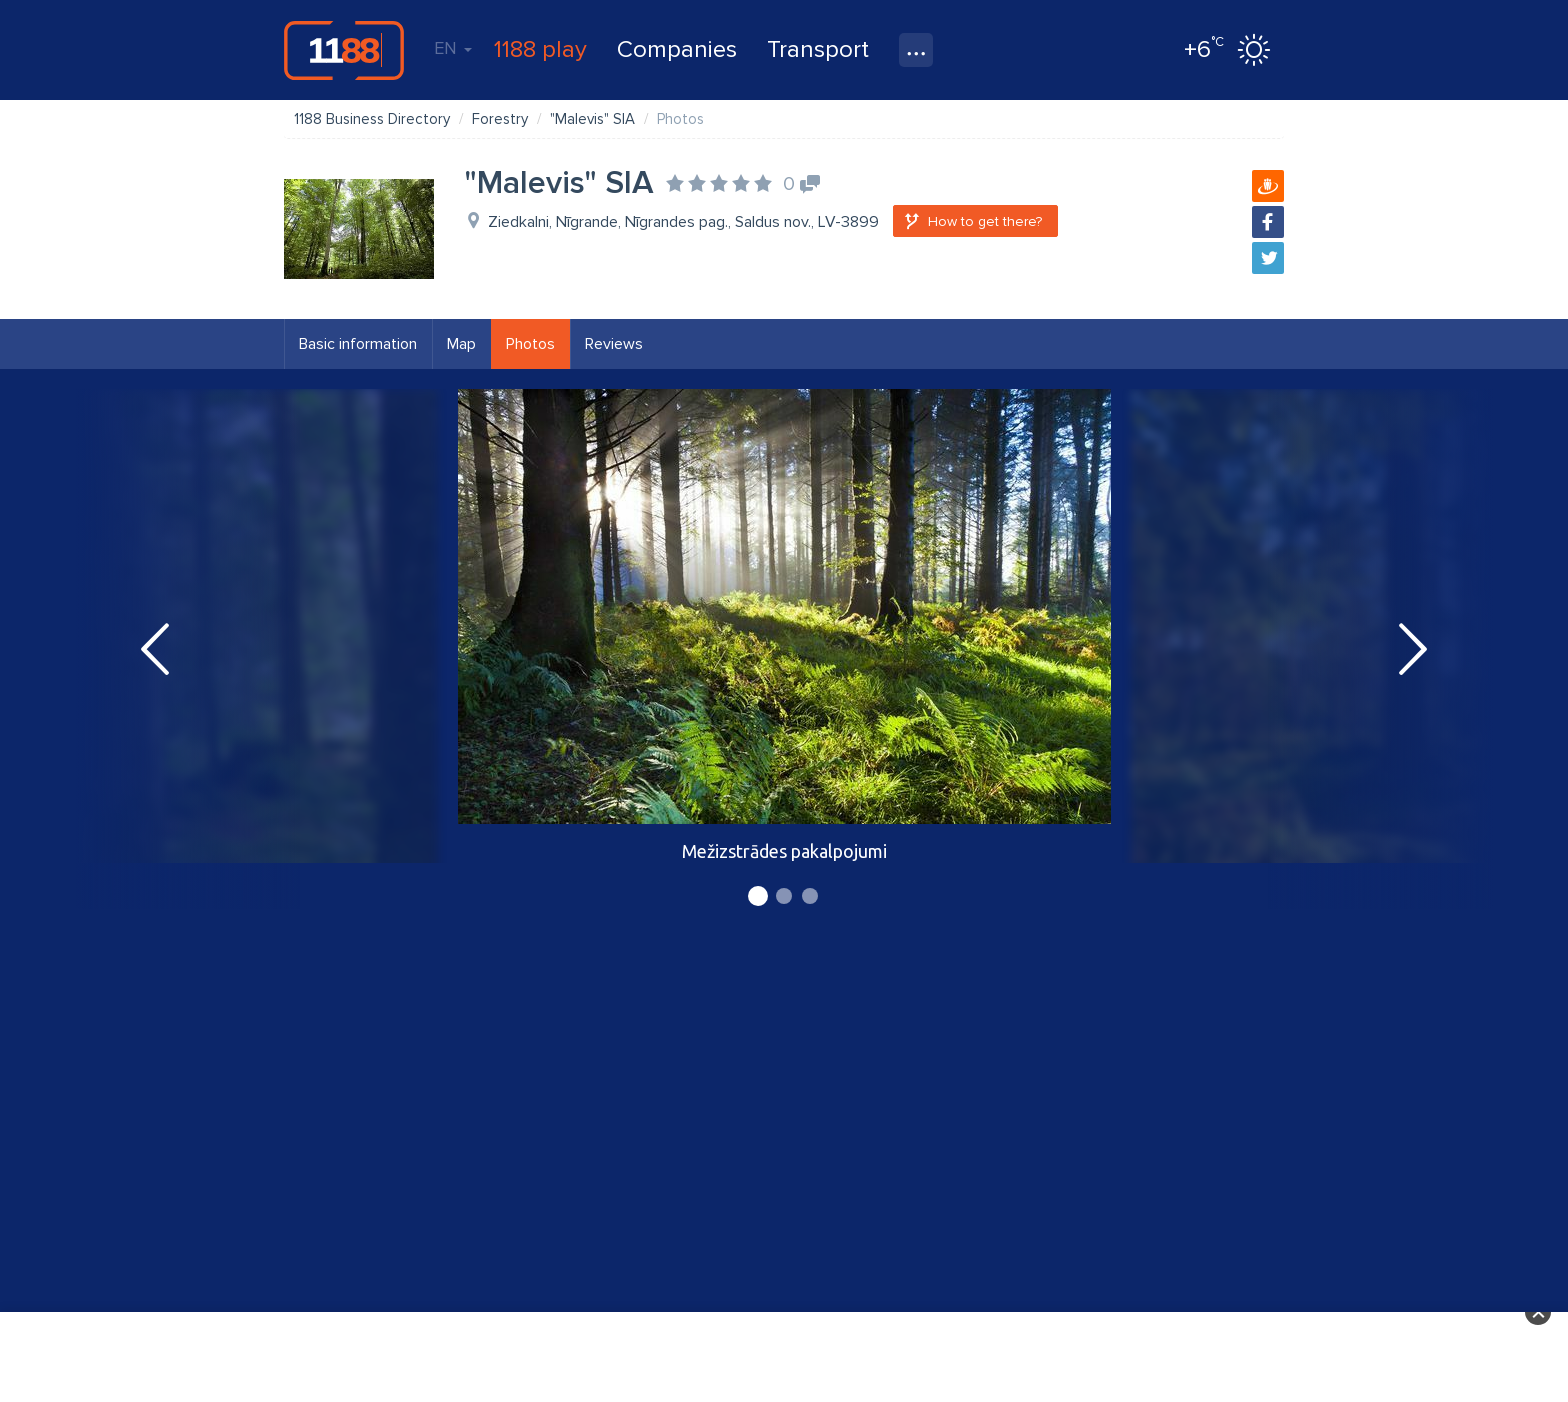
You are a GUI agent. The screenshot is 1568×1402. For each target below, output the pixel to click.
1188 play (540, 49)
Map (461, 344)
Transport (818, 49)
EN (453, 48)
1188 (344, 50)
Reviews (614, 344)
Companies (677, 49)
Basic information (358, 344)
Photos (530, 344)
